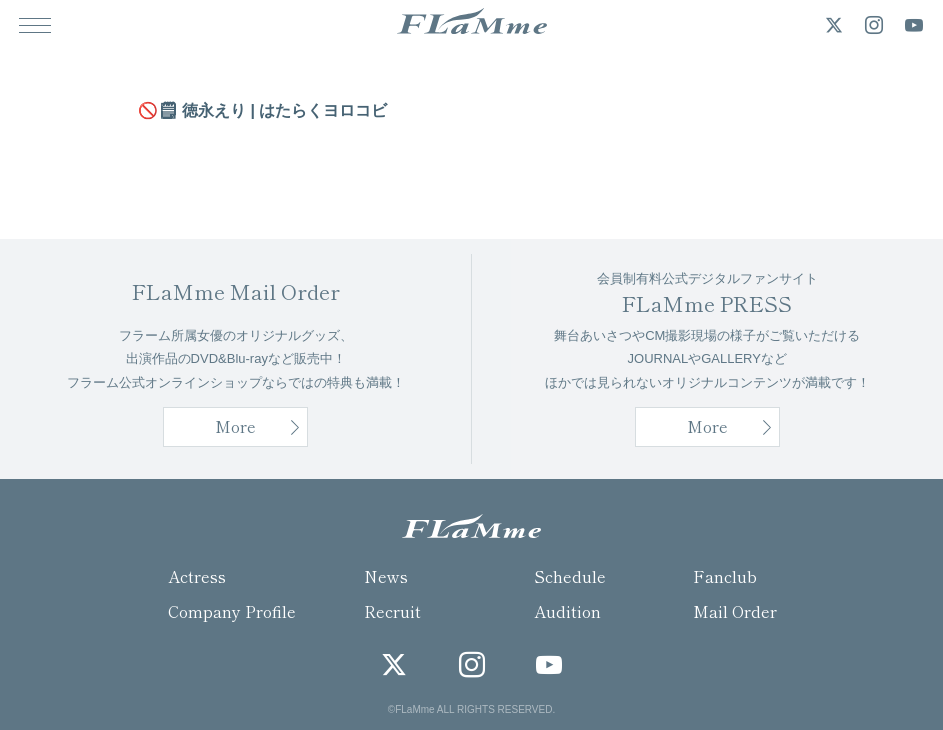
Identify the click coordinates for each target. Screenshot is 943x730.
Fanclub (725, 576)
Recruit (392, 611)
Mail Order (735, 611)
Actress (197, 576)
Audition (567, 611)
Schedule (570, 576)
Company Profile (232, 611)
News (386, 576)
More (707, 426)
